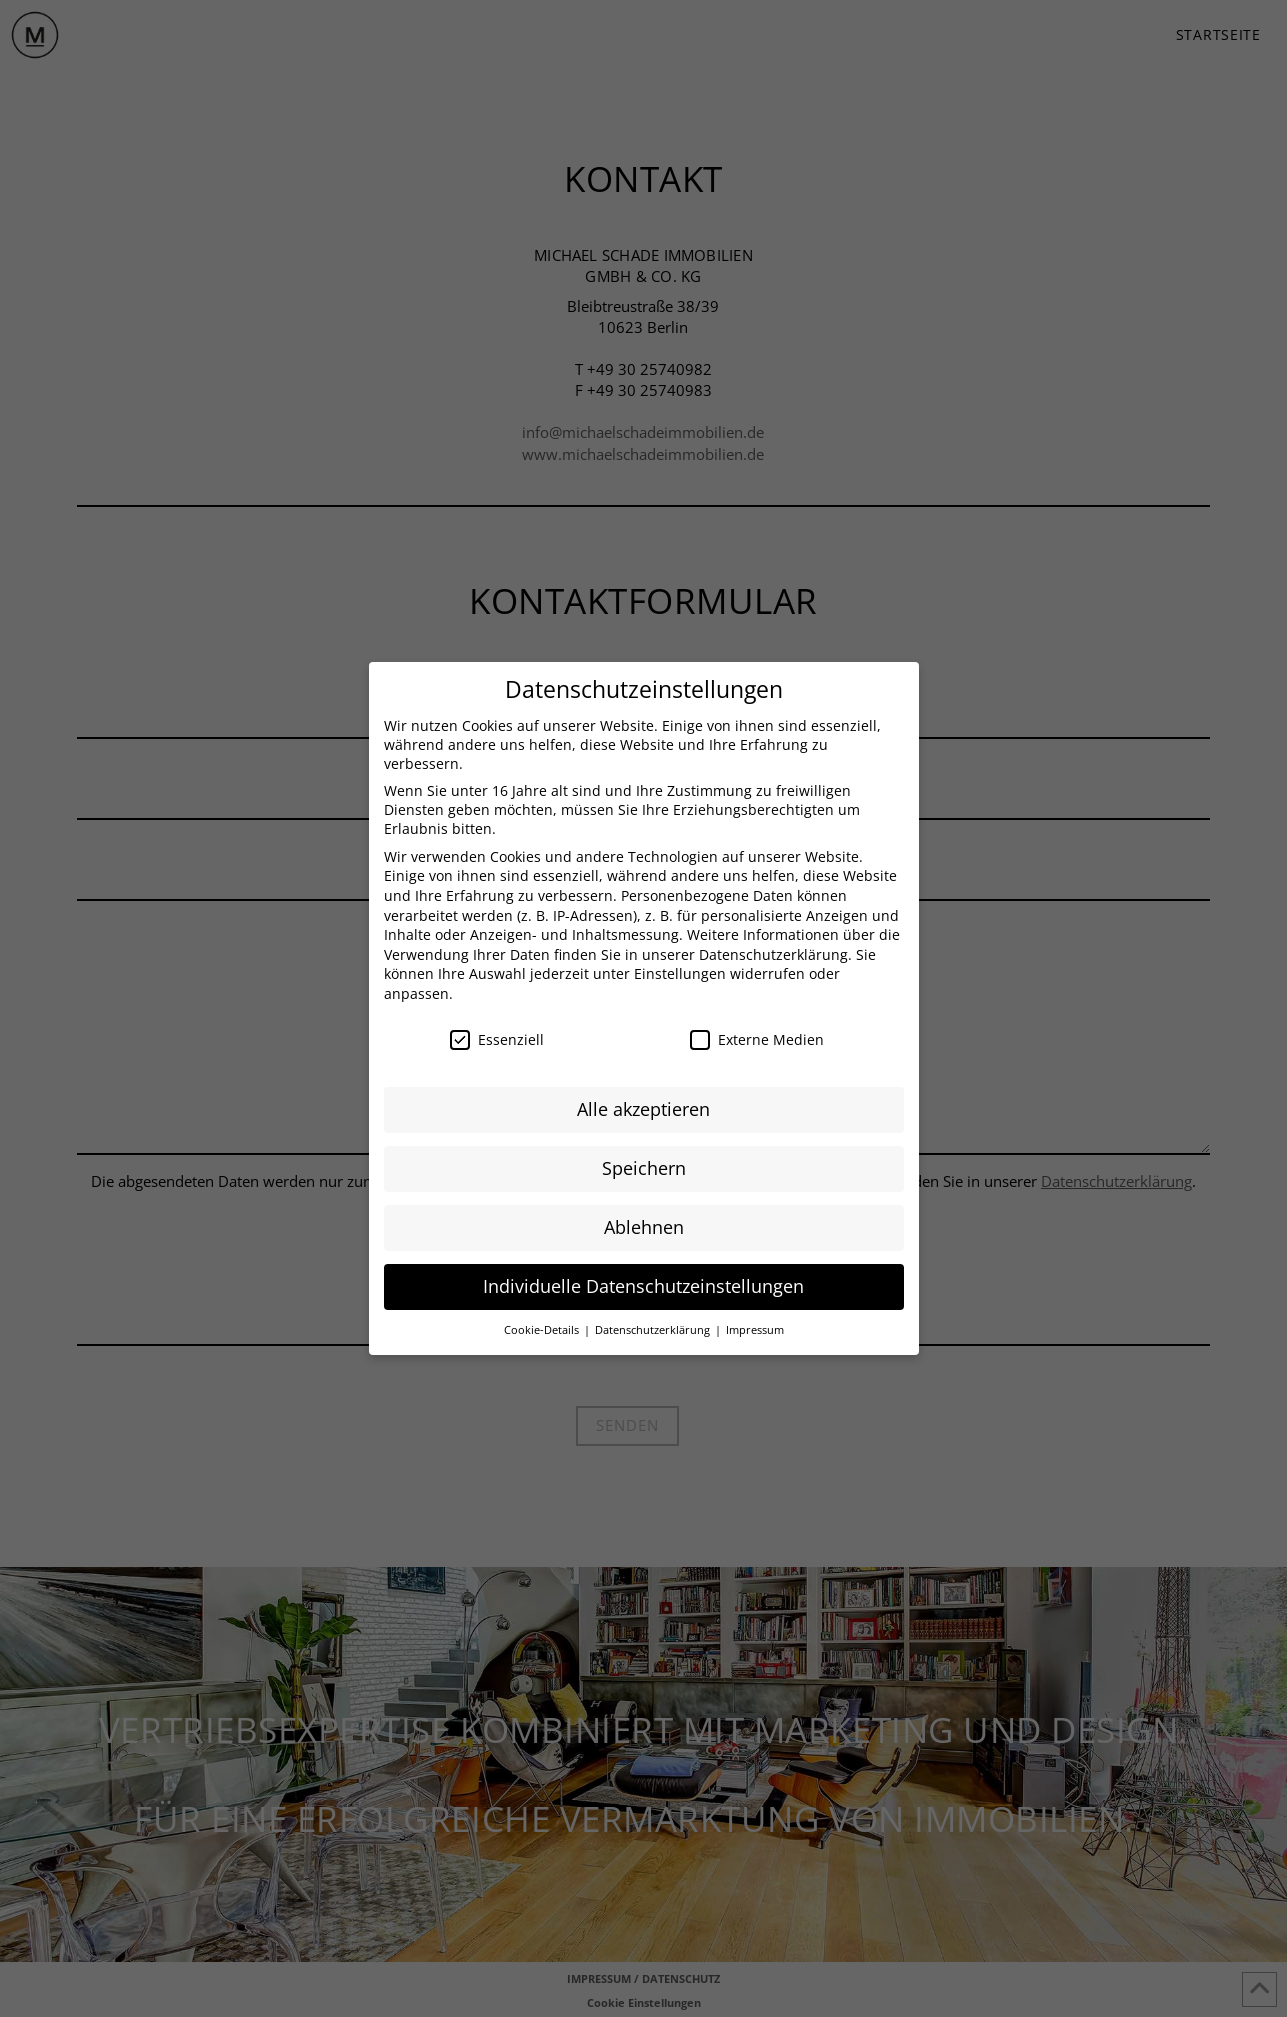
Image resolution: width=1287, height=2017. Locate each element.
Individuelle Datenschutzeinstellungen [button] (643, 1282)
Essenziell (497, 1035)
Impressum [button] (755, 1326)
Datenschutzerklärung (773, 950)
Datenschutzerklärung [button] (654, 1326)
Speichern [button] (644, 1164)
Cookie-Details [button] (543, 1326)
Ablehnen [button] (644, 1223)
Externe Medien (757, 1035)
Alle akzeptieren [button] (643, 1105)
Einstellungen (680, 969)
